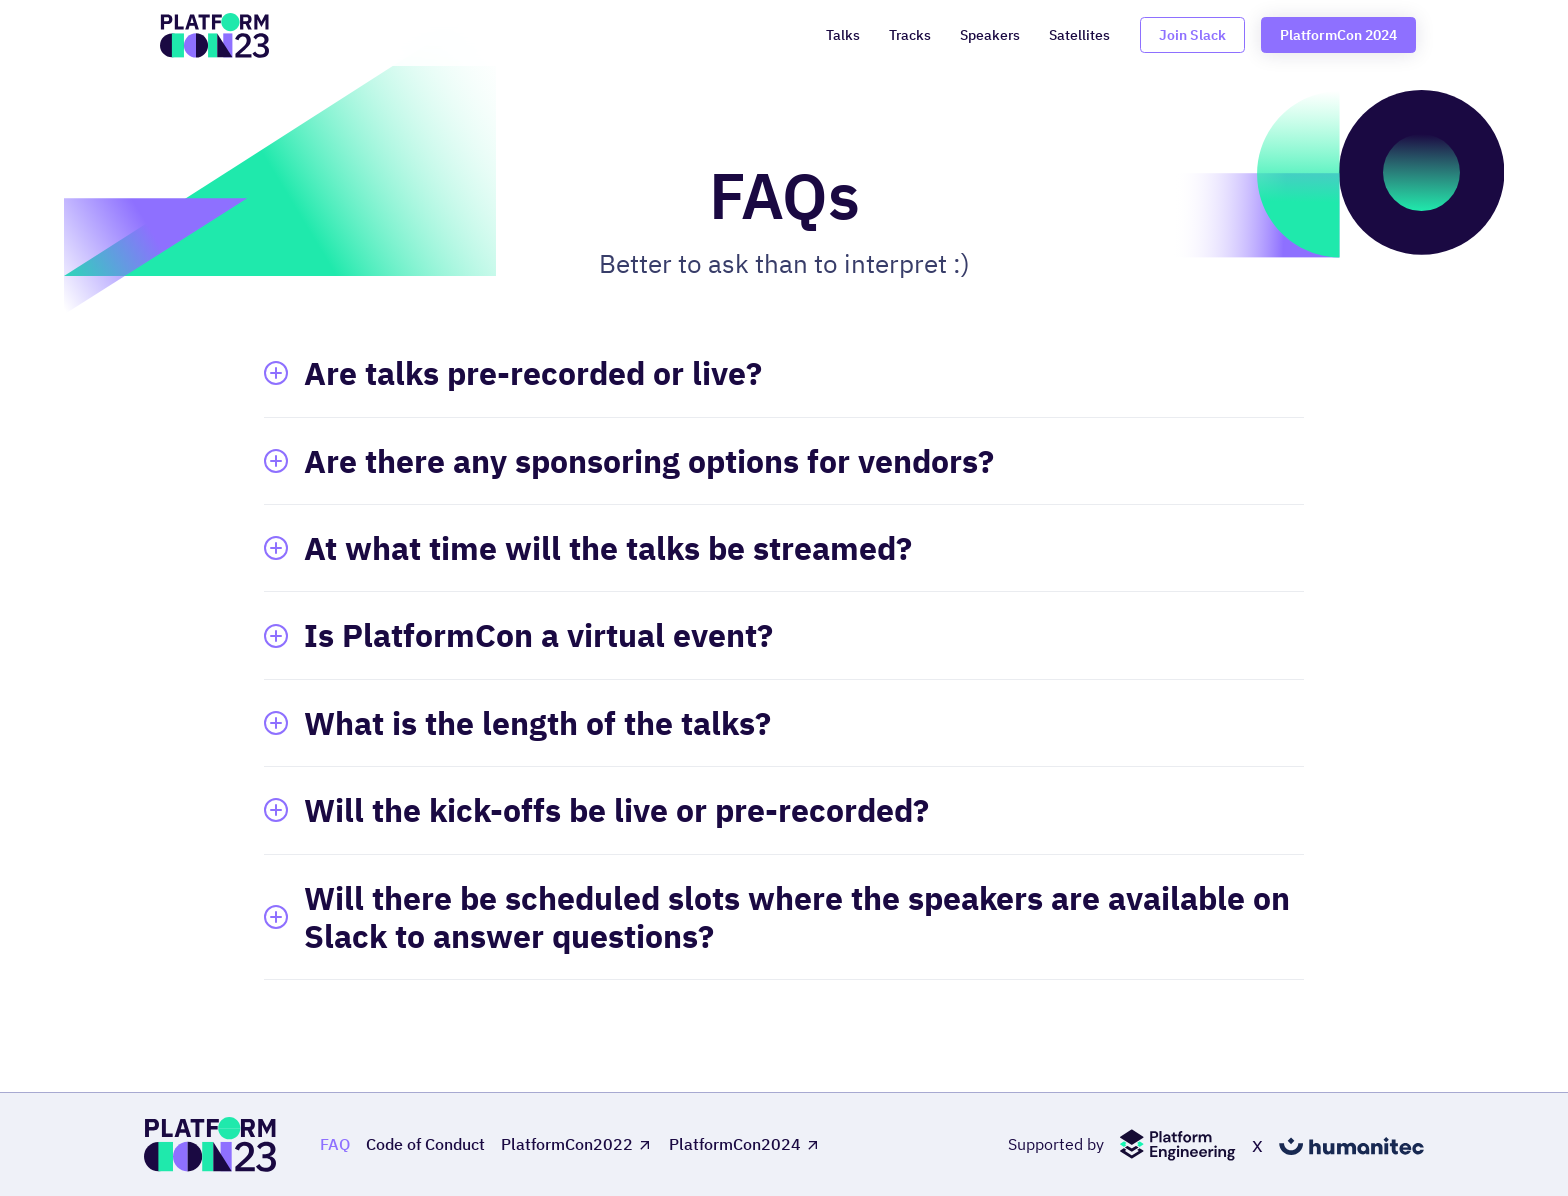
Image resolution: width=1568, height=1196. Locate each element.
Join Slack (1192, 34)
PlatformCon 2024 (1338, 34)
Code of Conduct (425, 1144)
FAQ (335, 1144)
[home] (214, 35)
